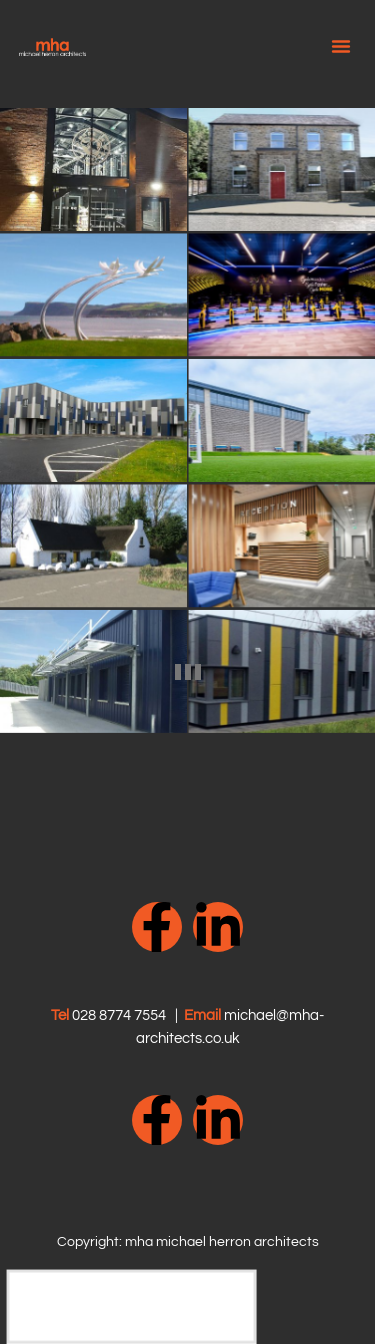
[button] (341, 46)
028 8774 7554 (119, 1015)
